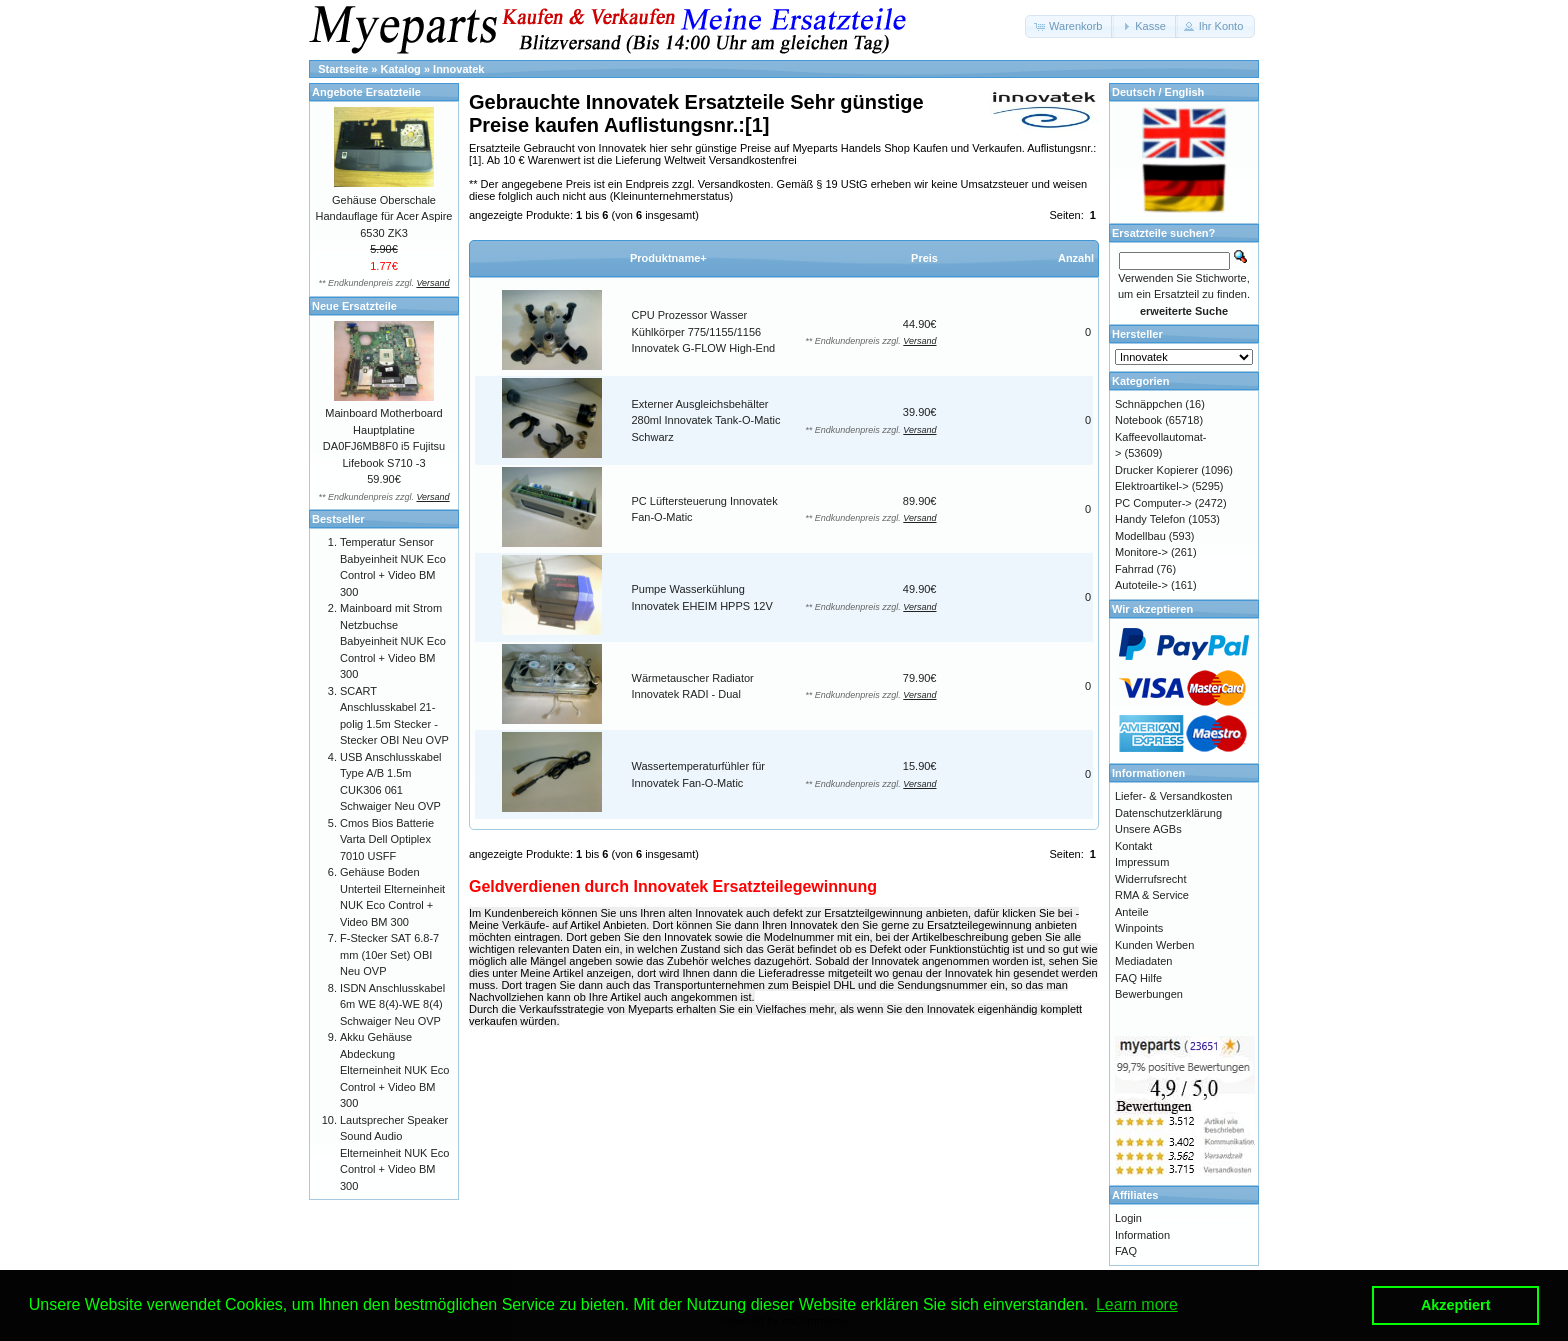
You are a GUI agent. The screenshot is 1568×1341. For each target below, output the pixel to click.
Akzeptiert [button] (1456, 1305)
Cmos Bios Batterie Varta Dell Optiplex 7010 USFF (387, 839)
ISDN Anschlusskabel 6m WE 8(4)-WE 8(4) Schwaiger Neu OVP (392, 1004)
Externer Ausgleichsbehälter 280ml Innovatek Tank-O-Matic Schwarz (706, 420)
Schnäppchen (1148, 404)
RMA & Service (1152, 895)
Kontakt (1133, 846)
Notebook (1138, 420)
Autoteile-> (1141, 585)
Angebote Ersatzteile (366, 92)
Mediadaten (1144, 961)
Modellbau (1140, 536)
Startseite (343, 69)
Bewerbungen (1149, 994)
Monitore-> (1141, 552)
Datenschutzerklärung (1168, 813)
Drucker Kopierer (1156, 470)
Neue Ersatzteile (354, 306)
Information (1142, 1235)
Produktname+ (668, 258)
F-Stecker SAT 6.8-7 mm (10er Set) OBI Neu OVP (389, 954)
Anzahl (1076, 258)
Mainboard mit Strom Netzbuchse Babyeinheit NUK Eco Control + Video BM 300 (393, 641)
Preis (924, 258)
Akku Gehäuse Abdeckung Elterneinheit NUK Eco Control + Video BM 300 (394, 1070)
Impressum (1142, 862)
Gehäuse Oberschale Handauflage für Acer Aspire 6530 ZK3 (384, 216)
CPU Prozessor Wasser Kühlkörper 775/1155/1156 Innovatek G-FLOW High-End (704, 331)
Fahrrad (1134, 569)
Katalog (401, 69)
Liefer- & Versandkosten (1173, 796)
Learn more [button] (1137, 1304)
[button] (1069, 26)
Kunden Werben (1154, 945)
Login (1128, 1218)
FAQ (1126, 1251)
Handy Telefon (1150, 519)
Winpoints (1139, 928)
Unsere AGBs (1148, 829)
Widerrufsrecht (1151, 879)
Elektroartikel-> (1152, 486)
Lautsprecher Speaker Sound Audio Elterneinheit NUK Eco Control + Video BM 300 (394, 1153)
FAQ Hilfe (1138, 978)
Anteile (1132, 912)
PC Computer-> (1153, 503)
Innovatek (458, 69)
